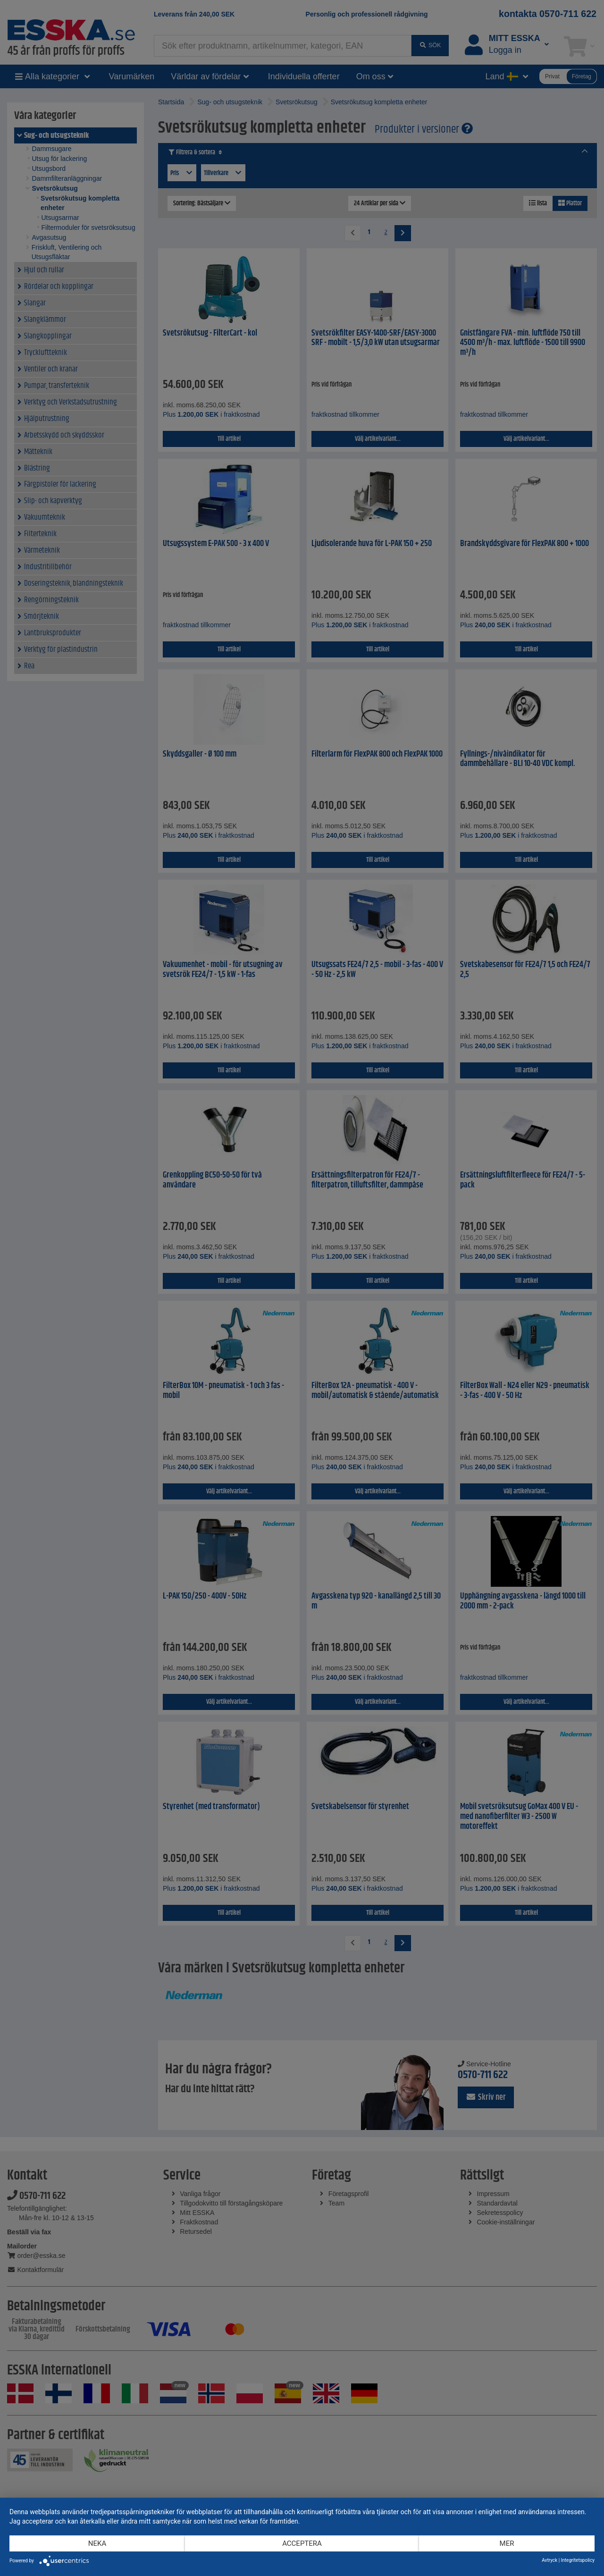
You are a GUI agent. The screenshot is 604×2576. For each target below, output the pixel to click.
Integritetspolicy (578, 2560)
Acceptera (302, 2543)
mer (507, 2543)
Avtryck (549, 2560)
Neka (97, 2543)
